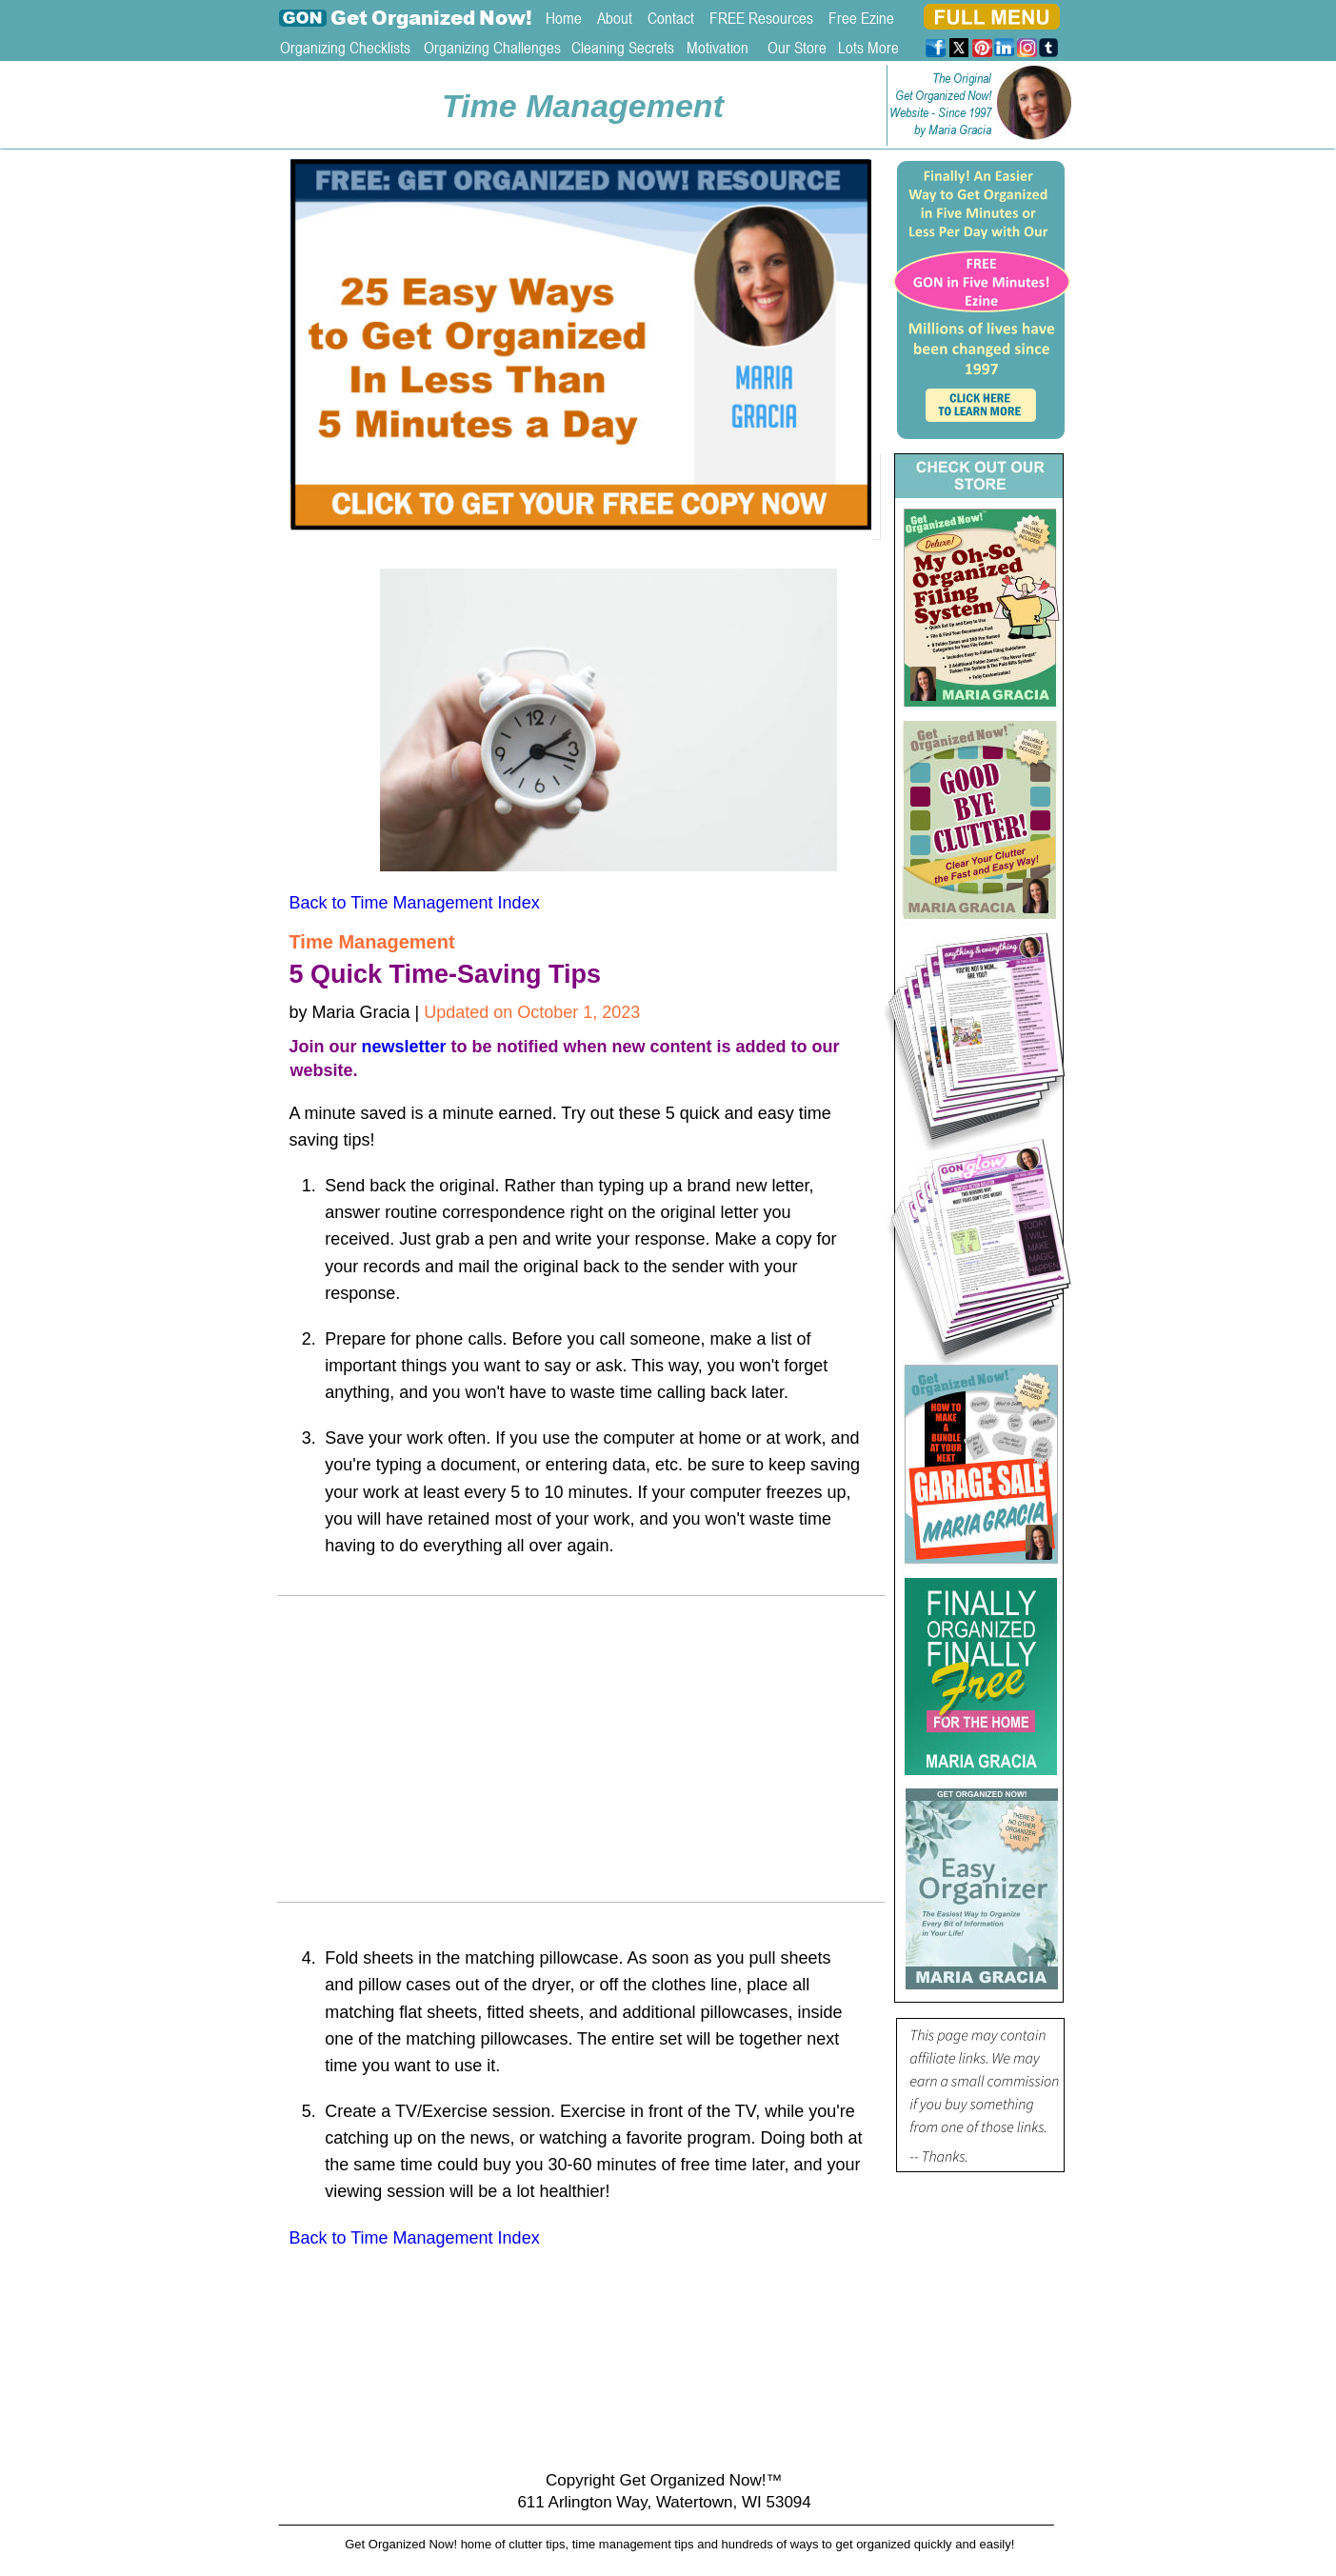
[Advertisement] (584, 1755)
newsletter (404, 1046)
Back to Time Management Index (414, 902)
